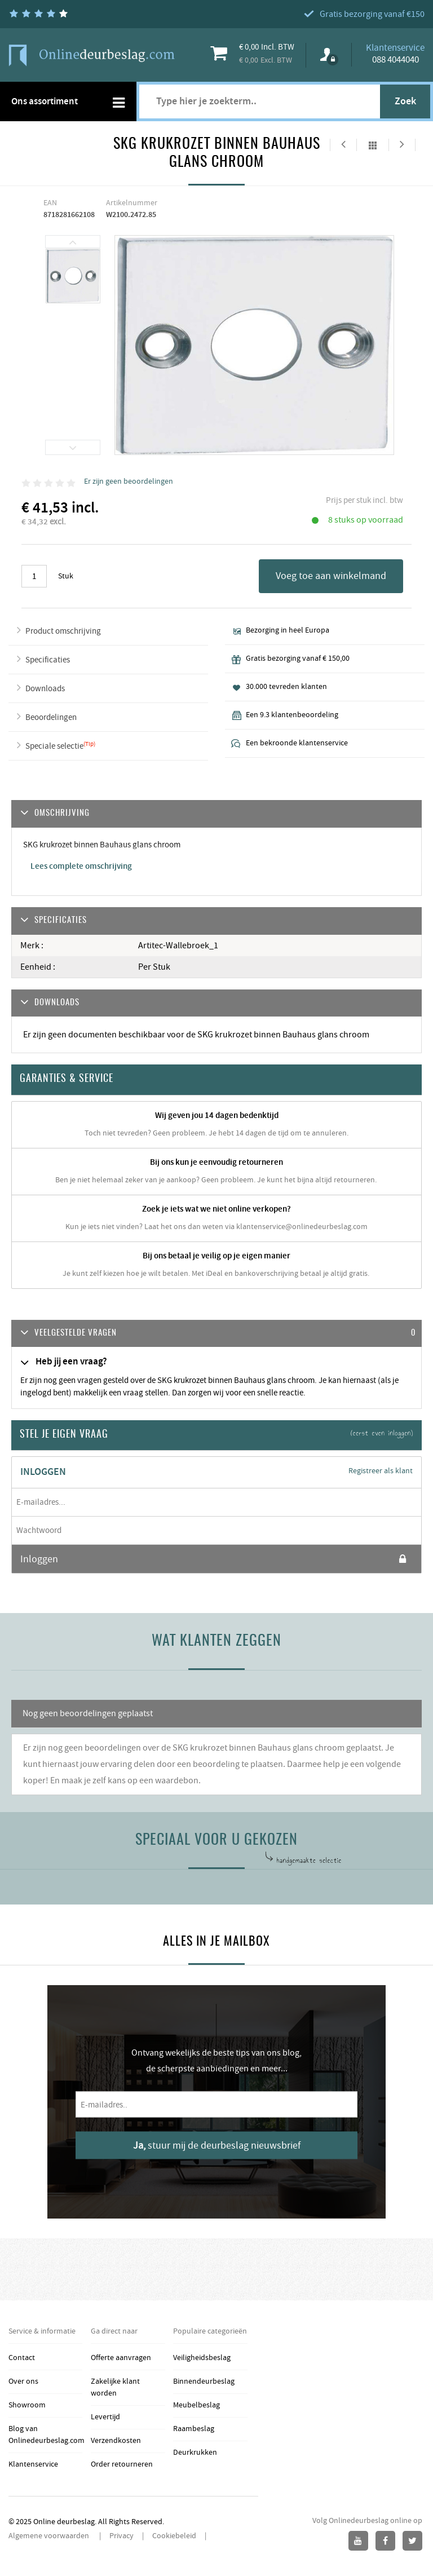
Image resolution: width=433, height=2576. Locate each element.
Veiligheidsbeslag (202, 2358)
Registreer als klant (380, 1471)
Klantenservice (33, 2464)
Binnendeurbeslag (204, 2381)
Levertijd (105, 2417)
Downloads (45, 688)
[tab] (216, 1333)
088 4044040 (395, 60)
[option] (73, 277)
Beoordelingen (51, 717)
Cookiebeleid (174, 2536)
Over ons (23, 2381)
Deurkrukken (195, 2452)
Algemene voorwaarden (49, 2536)
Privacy (121, 2536)
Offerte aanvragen (121, 2358)
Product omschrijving (63, 631)
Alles (373, 145)
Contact (21, 2358)
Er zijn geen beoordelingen (128, 481)
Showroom (27, 2405)
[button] (216, 1333)
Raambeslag (193, 2429)
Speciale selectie (54, 746)
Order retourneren (122, 2464)
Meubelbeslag (196, 2405)
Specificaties (47, 660)
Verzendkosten (116, 2441)
